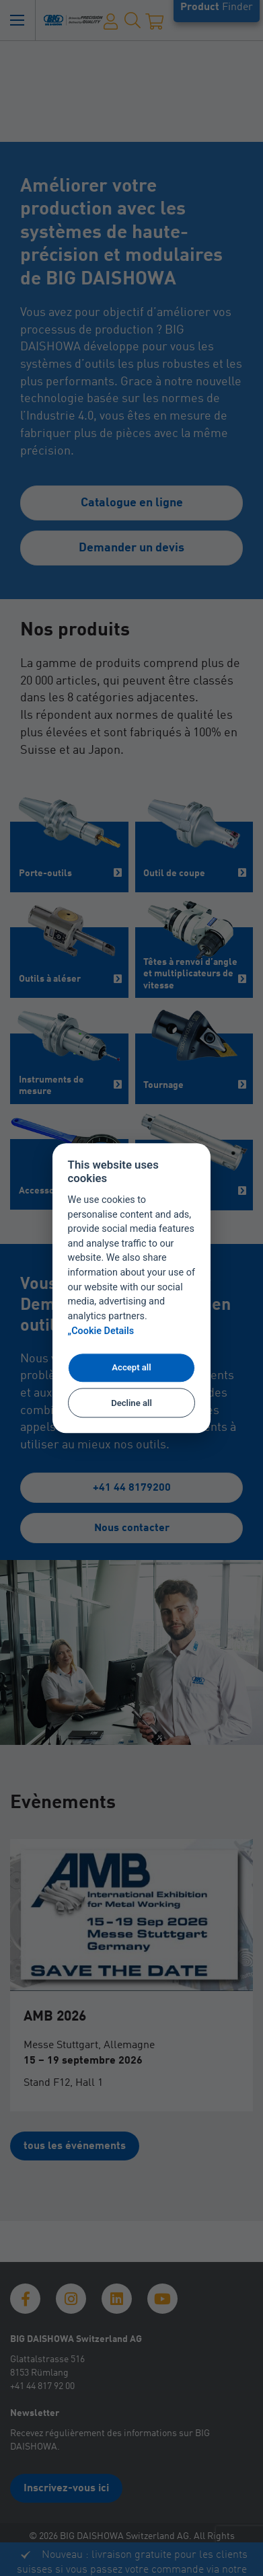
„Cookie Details (101, 1331)
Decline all (131, 1403)
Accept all (131, 1368)
